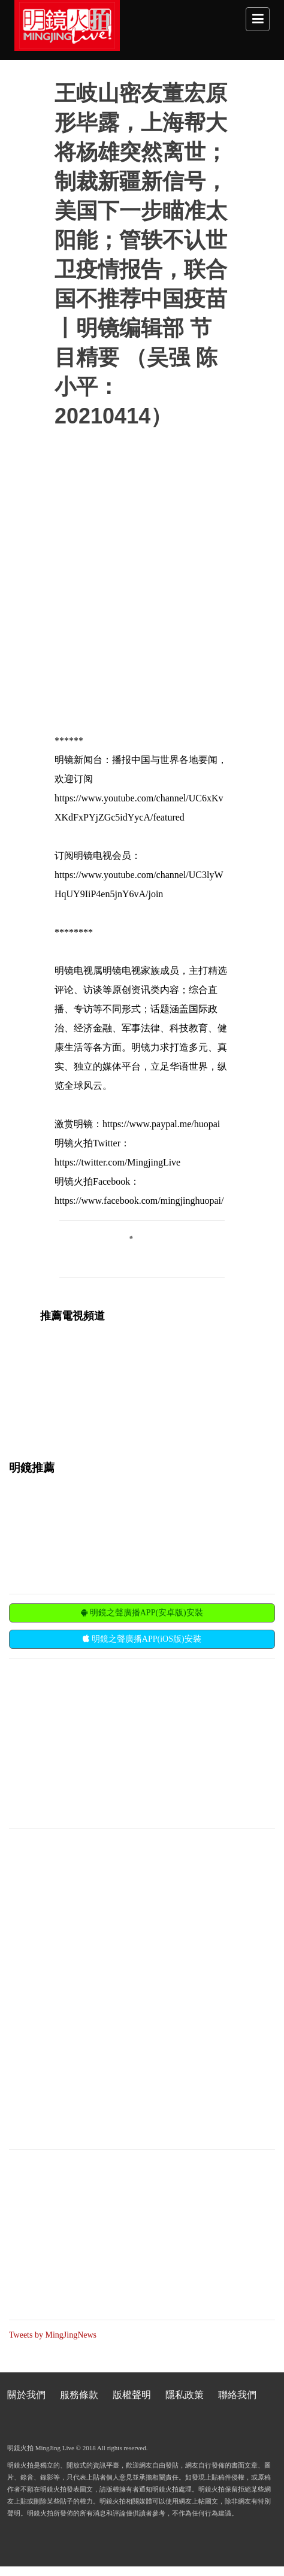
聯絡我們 (237, 2395)
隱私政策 (184, 2395)
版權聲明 (132, 2395)
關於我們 (26, 2395)
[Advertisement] (99, 1742)
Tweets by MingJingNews (52, 2334)
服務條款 (79, 2395)
